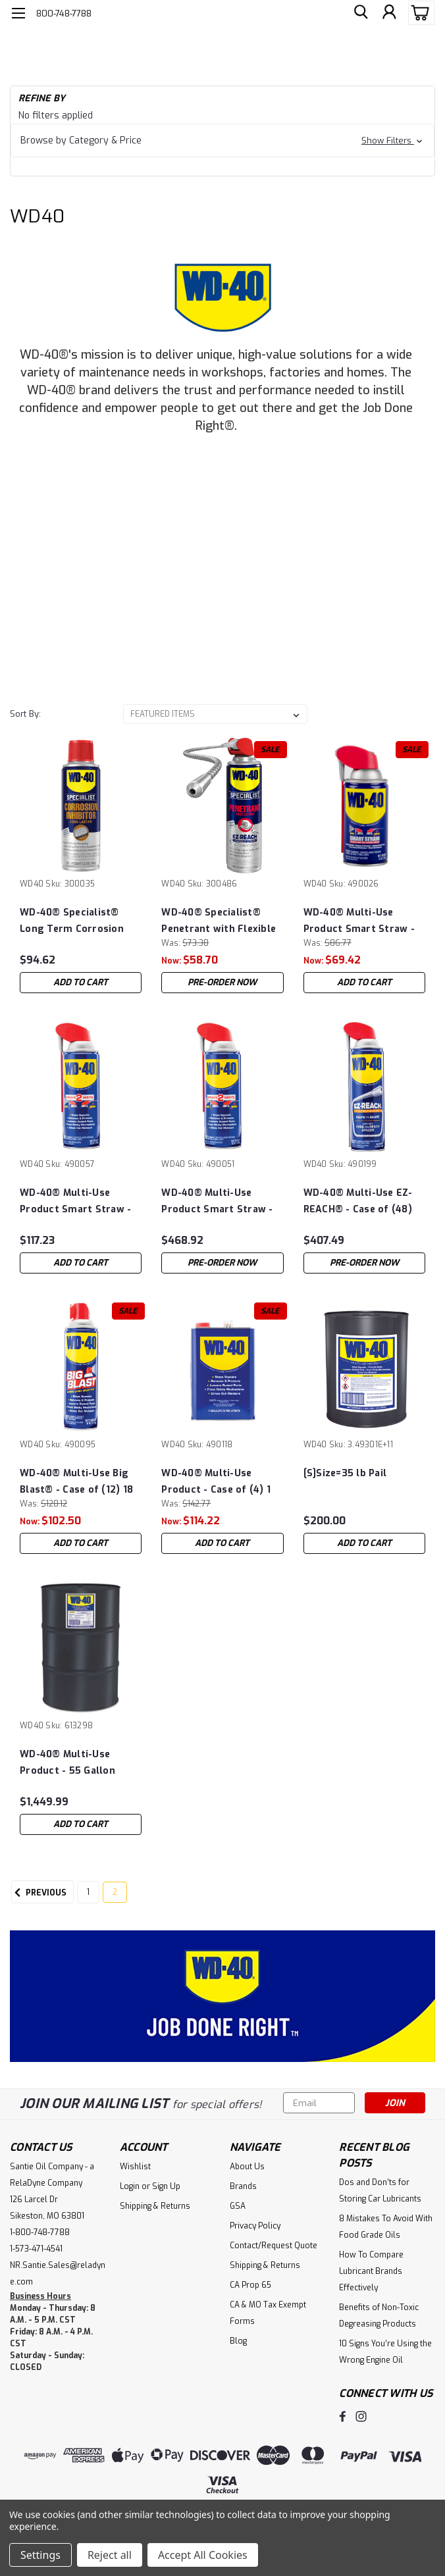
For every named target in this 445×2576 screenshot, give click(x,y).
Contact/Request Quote (273, 2245)
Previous (38, 1892)
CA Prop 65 (250, 2285)
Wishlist (135, 2166)
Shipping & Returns (155, 2206)
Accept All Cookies (203, 2555)
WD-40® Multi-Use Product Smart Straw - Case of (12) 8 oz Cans (359, 921)
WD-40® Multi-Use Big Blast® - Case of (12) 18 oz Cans (76, 1482)
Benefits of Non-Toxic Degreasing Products (379, 2315)
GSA (238, 2206)
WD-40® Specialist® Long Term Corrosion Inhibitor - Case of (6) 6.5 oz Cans (72, 921)
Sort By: (25, 713)
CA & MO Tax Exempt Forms (268, 2313)
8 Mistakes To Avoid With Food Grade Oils (385, 2226)
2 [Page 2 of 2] (115, 1892)
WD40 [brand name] (31, 884)
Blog (238, 2341)
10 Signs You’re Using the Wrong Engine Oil (385, 2351)
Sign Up (166, 2186)
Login (130, 2186)
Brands (243, 2186)
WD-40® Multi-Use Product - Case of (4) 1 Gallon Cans (216, 1482)
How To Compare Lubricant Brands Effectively (371, 2271)
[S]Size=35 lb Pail (345, 1473)
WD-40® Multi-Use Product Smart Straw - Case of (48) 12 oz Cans (217, 1201)
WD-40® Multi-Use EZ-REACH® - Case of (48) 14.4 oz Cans (358, 1201)
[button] (222, 140)
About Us (247, 2166)
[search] (359, 13)
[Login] (389, 13)
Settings (40, 2555)
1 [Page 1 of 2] (88, 1892)
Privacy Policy (255, 2226)
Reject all (110, 2555)
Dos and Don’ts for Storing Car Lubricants (380, 2190)
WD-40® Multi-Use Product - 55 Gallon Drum (67, 1763)
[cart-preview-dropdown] (418, 13)
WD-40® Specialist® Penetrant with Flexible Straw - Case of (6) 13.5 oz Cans (218, 921)
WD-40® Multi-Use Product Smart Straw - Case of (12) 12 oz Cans (75, 1201)
